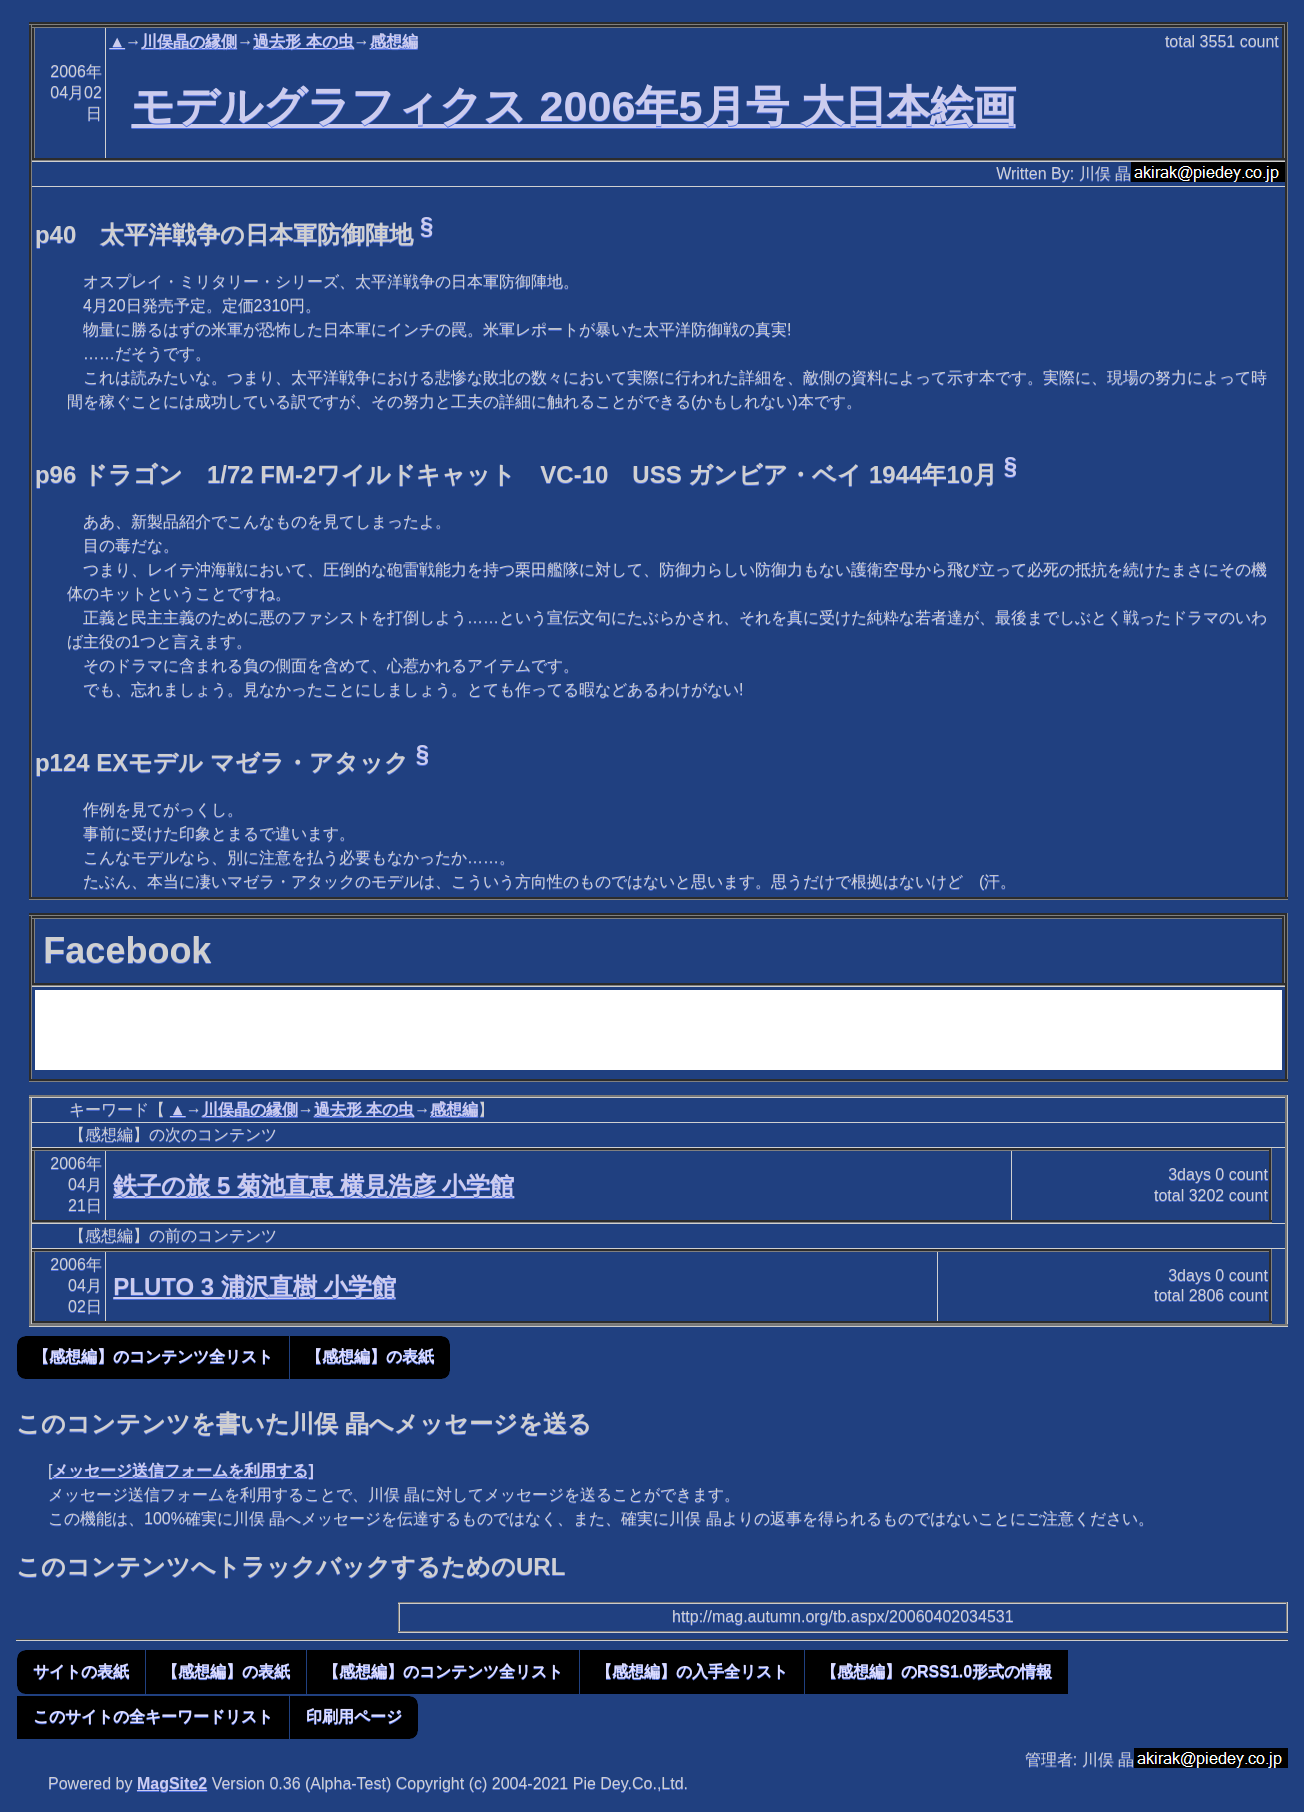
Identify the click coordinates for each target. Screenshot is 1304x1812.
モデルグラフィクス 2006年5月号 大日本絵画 (573, 106)
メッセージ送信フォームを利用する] (182, 1470)
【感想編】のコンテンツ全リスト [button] (153, 1356)
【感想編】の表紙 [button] (370, 1356)
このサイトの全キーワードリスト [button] (153, 1716)
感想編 (394, 41)
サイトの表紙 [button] (81, 1671)
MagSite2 (172, 1783)
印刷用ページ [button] (354, 1716)
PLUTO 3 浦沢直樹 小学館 (254, 1286)
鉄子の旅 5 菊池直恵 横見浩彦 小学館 (313, 1185)
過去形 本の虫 (303, 41)
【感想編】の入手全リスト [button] (692, 1671)
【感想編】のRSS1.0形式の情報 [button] (936, 1671)
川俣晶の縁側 (189, 41)
